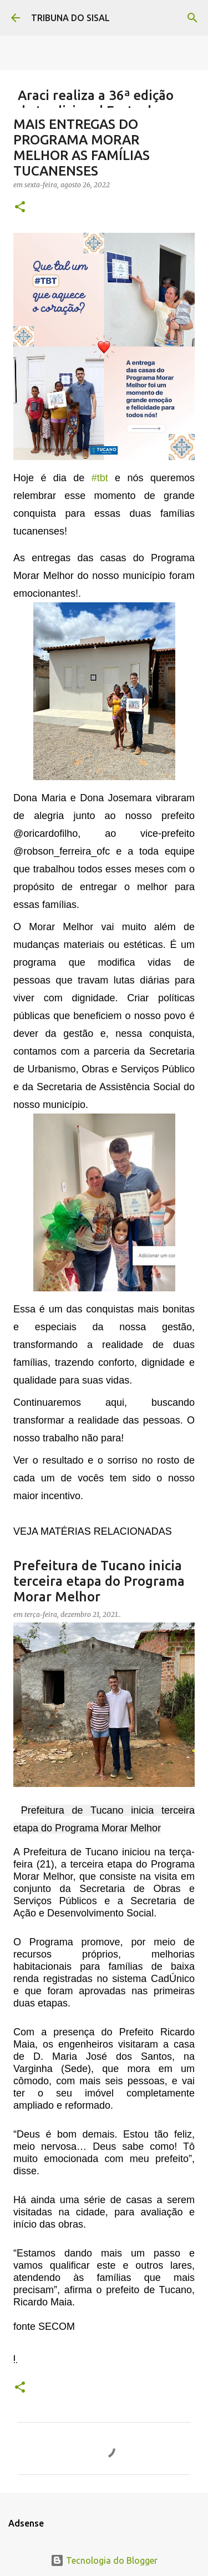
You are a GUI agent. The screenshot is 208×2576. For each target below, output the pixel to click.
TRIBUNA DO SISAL (70, 18)
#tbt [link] (100, 477)
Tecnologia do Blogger (104, 2560)
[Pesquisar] (192, 17)
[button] (20, 207)
